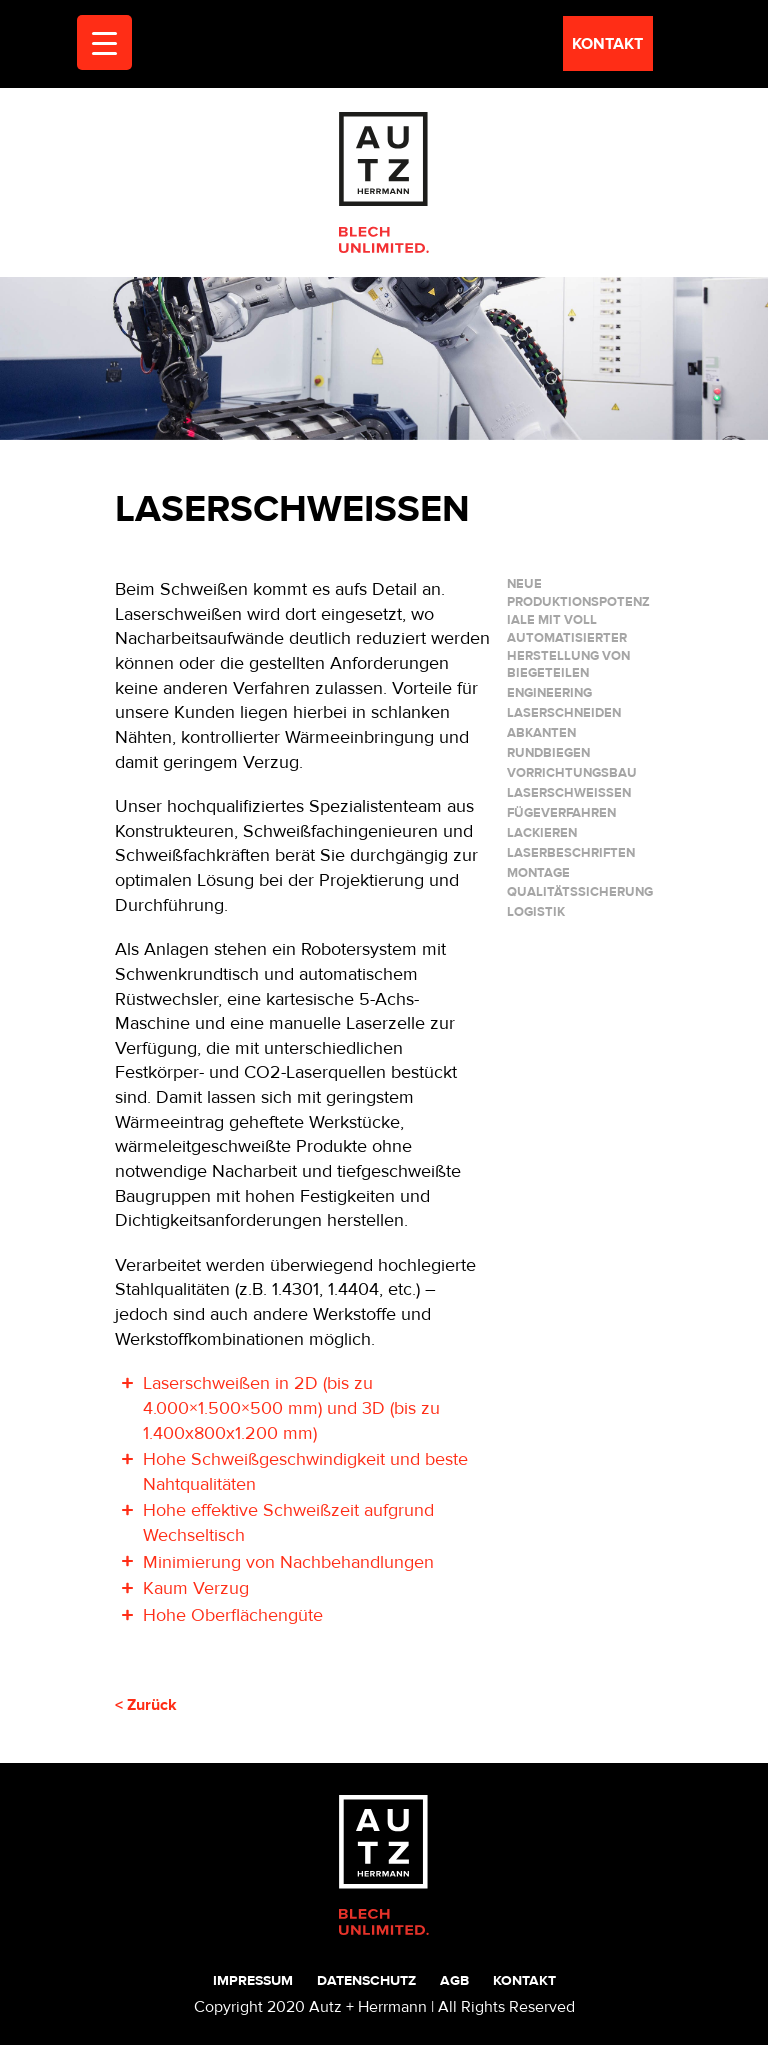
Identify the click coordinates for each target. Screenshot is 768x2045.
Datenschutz (366, 1980)
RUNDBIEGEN (548, 753)
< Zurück (146, 1705)
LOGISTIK (536, 912)
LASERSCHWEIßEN (569, 793)
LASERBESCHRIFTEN (571, 853)
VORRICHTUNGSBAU (572, 773)
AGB (454, 1980)
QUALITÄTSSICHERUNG (580, 892)
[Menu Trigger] (104, 42)
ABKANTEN (541, 733)
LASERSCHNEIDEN (564, 713)
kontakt (607, 44)
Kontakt (524, 1980)
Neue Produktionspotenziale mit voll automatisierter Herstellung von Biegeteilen (578, 629)
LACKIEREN (542, 833)
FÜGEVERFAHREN (561, 813)
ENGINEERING (549, 693)
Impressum (253, 1980)
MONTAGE (538, 873)
